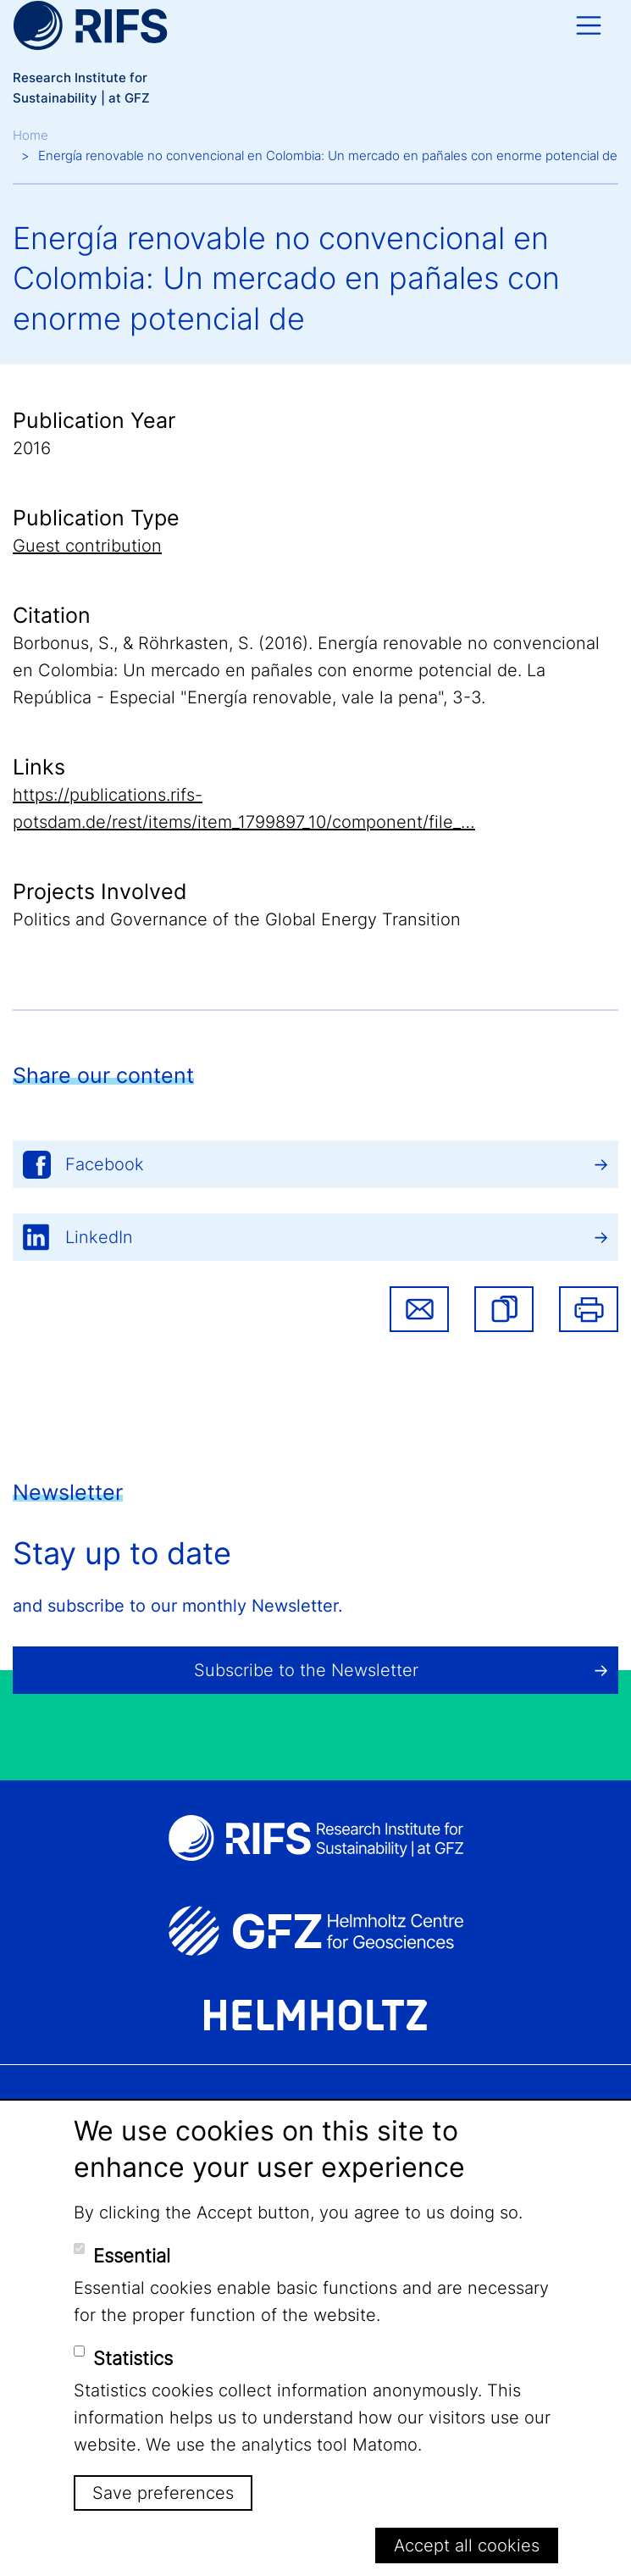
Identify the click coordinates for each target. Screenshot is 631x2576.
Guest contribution (87, 546)
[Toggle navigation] (588, 25)
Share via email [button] (419, 1309)
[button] (504, 1309)
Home (30, 135)
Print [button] (588, 1309)
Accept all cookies (467, 2545)
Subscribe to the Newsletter (306, 1670)
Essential (131, 2255)
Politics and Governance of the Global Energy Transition (237, 919)
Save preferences (163, 2493)
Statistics (133, 2358)
